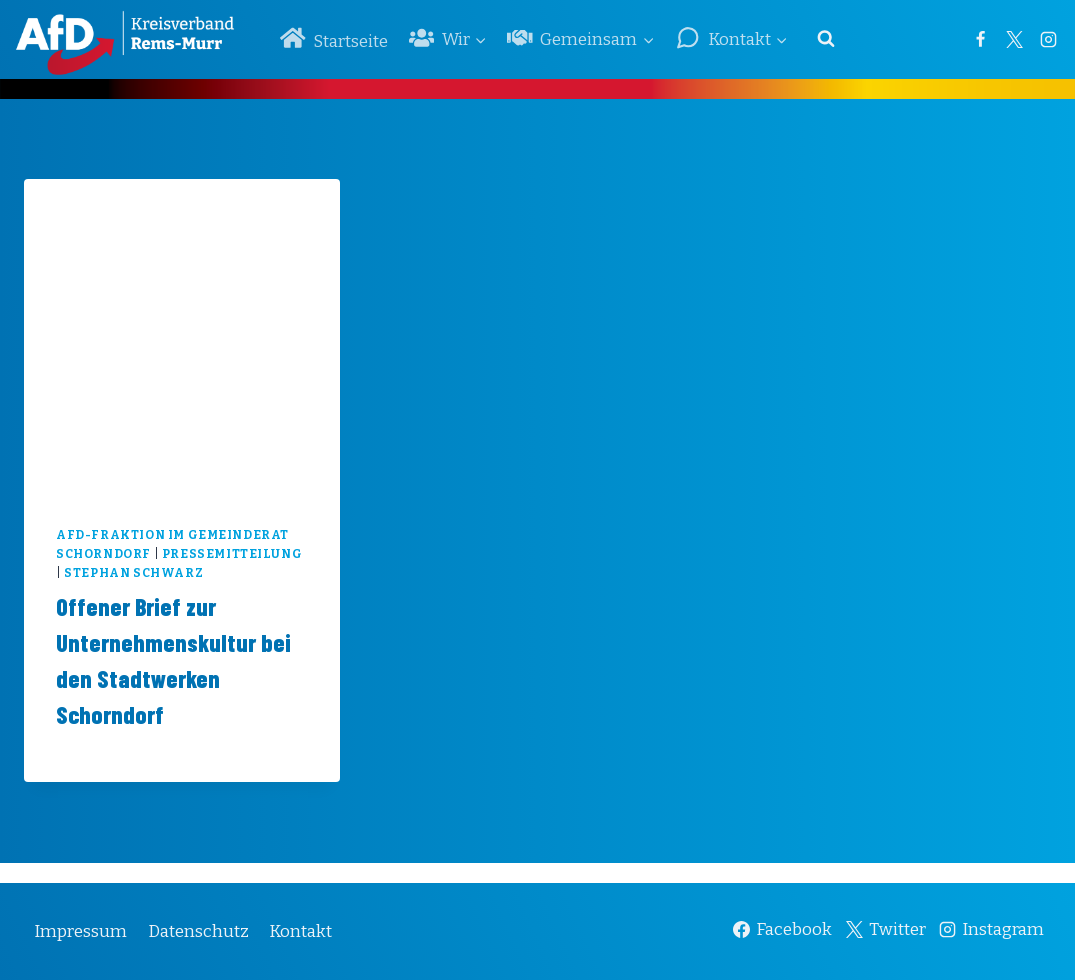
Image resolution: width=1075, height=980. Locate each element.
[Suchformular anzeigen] (826, 39)
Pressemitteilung (232, 554)
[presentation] (182, 337)
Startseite (334, 38)
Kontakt (300, 931)
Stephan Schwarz (133, 573)
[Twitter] (1014, 39)
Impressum (80, 931)
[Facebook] (980, 39)
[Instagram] (1048, 39)
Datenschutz (198, 931)
